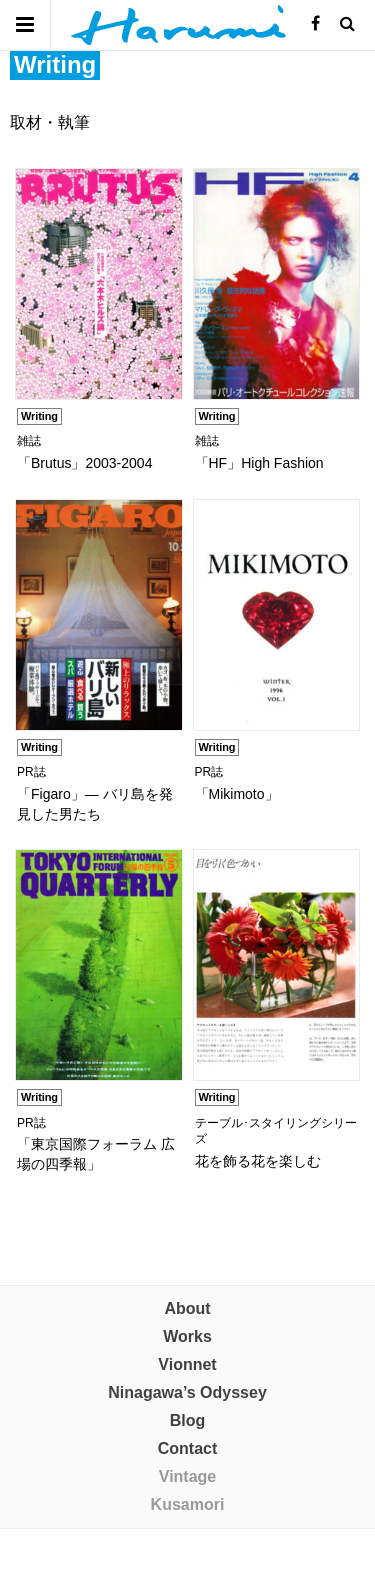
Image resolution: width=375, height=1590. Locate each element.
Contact (188, 1448)
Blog (188, 1420)
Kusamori (188, 1504)
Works (187, 1336)
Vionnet (187, 1364)
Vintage (188, 1476)
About (187, 1308)
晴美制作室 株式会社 (178, 25)
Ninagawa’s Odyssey (187, 1392)
